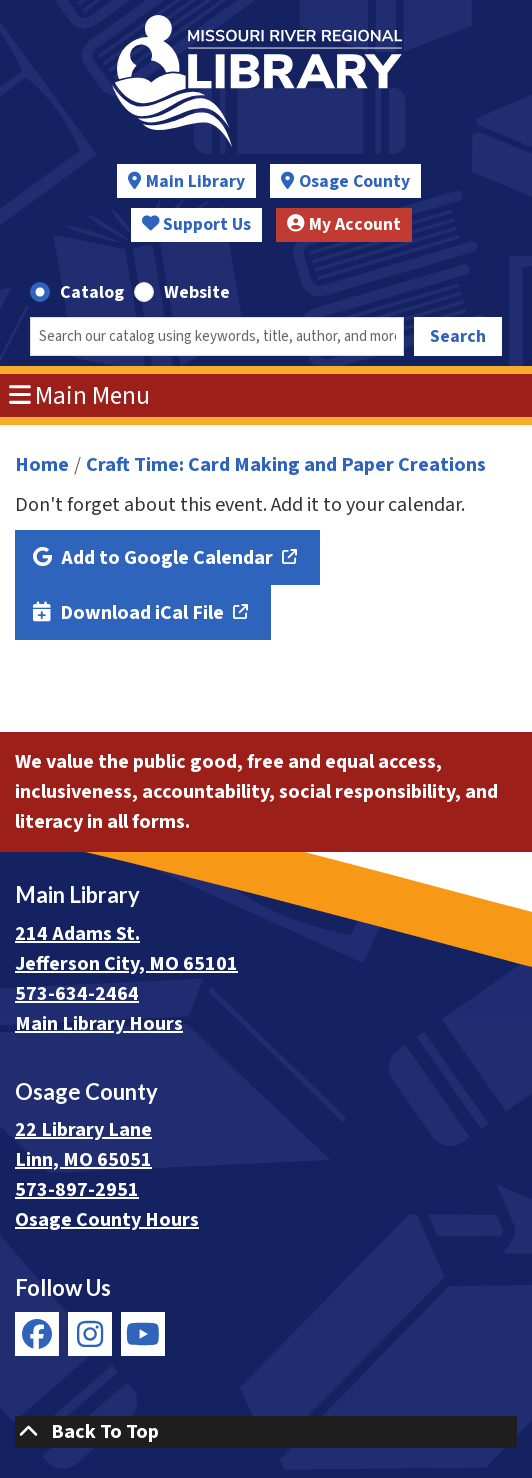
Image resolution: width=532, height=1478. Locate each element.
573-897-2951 (77, 1190)
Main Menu (80, 396)
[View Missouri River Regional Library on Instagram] (90, 1334)
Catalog (92, 292)
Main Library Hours (99, 1024)
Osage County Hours (107, 1220)
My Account (344, 224)
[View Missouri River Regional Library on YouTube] (143, 1334)
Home (42, 465)
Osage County (354, 181)
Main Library (195, 181)
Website (197, 292)
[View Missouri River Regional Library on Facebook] (37, 1334)
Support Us (197, 224)
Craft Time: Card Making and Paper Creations (286, 465)
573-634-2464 (77, 994)
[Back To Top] (266, 1432)
